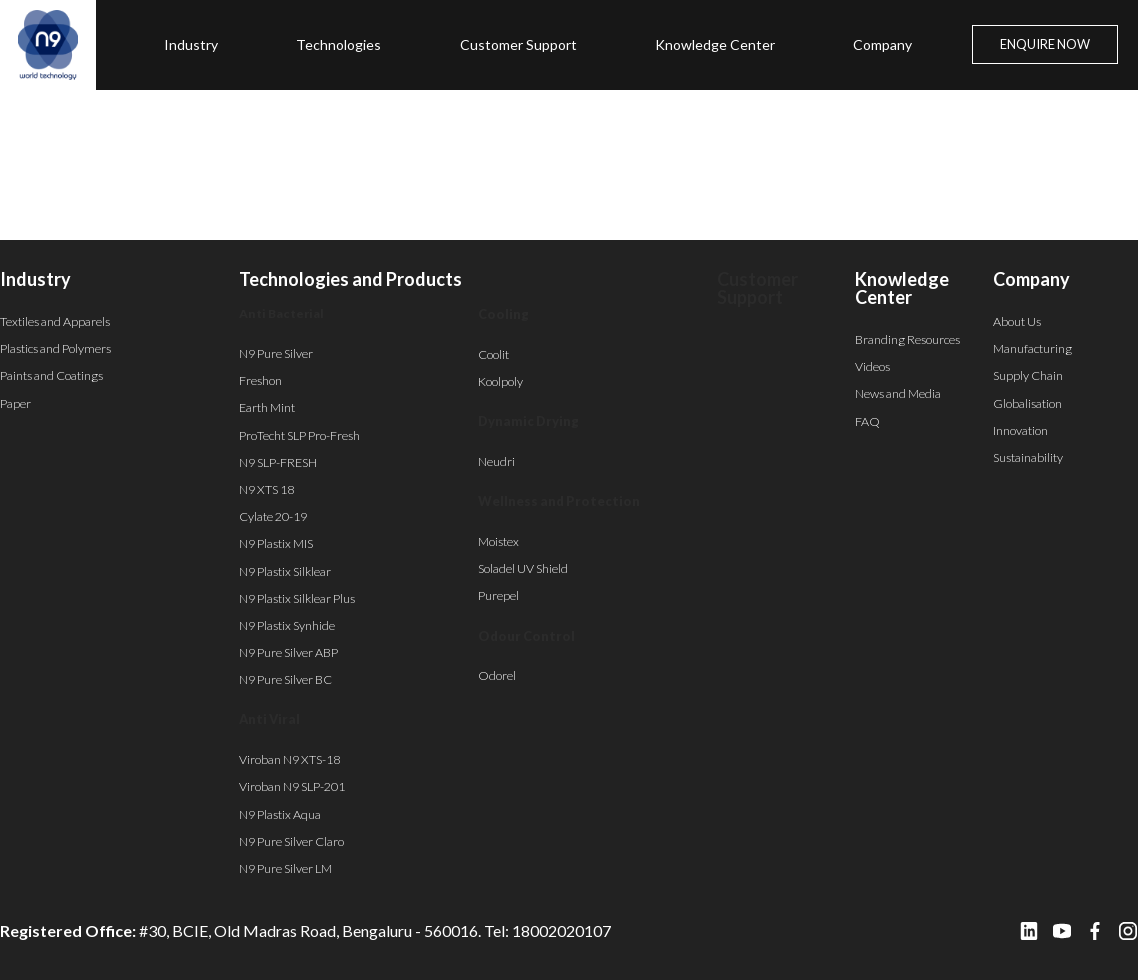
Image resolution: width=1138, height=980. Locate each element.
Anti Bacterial (281, 313)
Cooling (503, 314)
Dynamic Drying (528, 421)
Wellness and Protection (559, 501)
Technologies (338, 44)
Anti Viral (269, 719)
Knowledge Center (715, 44)
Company (882, 44)
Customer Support (518, 44)
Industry (191, 44)
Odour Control (526, 636)
